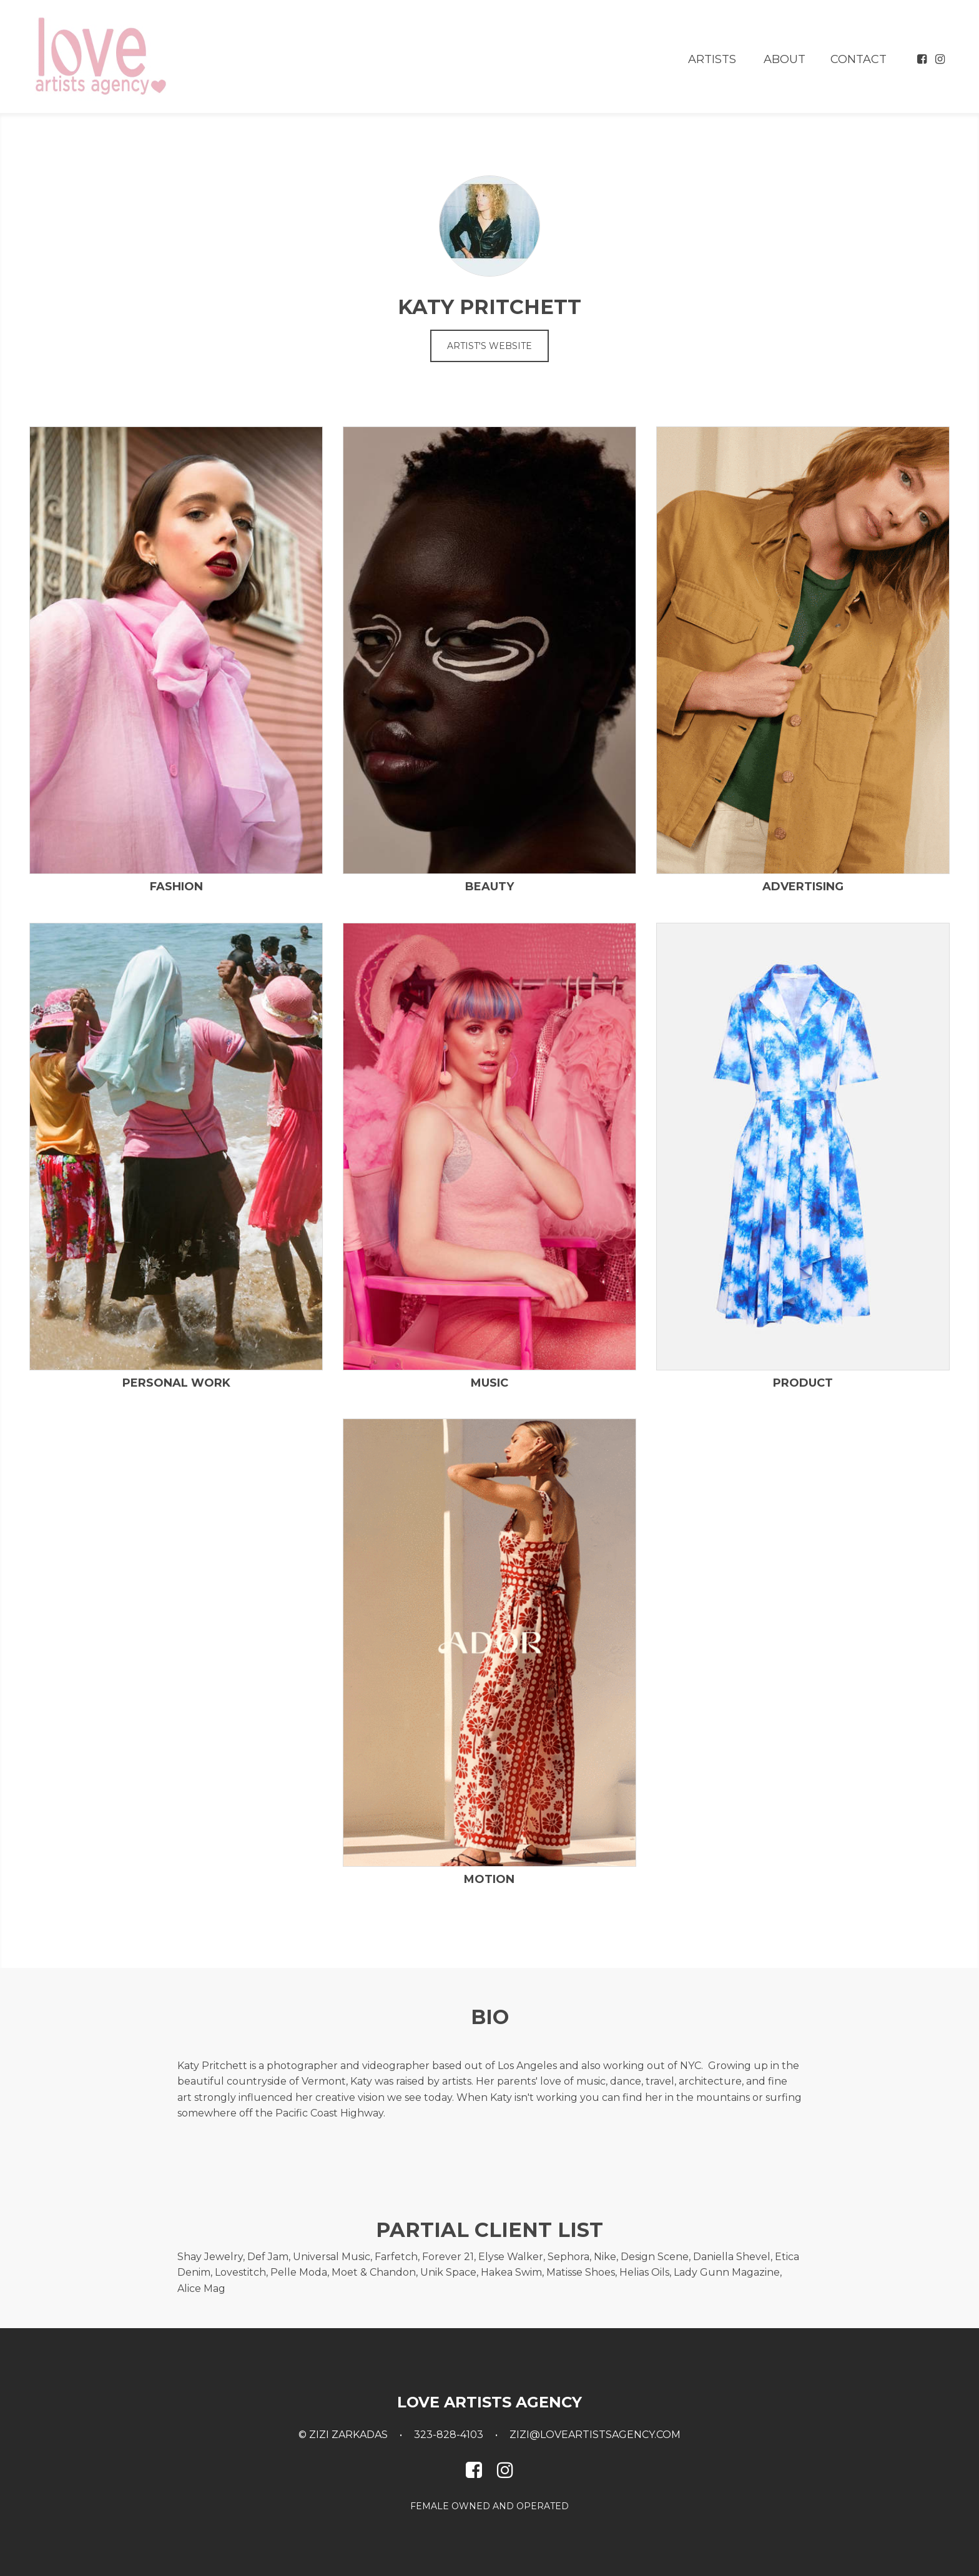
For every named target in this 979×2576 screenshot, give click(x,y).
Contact (858, 59)
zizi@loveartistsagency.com (595, 2435)
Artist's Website (489, 345)
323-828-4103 (448, 2435)
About (784, 59)
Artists (712, 59)
